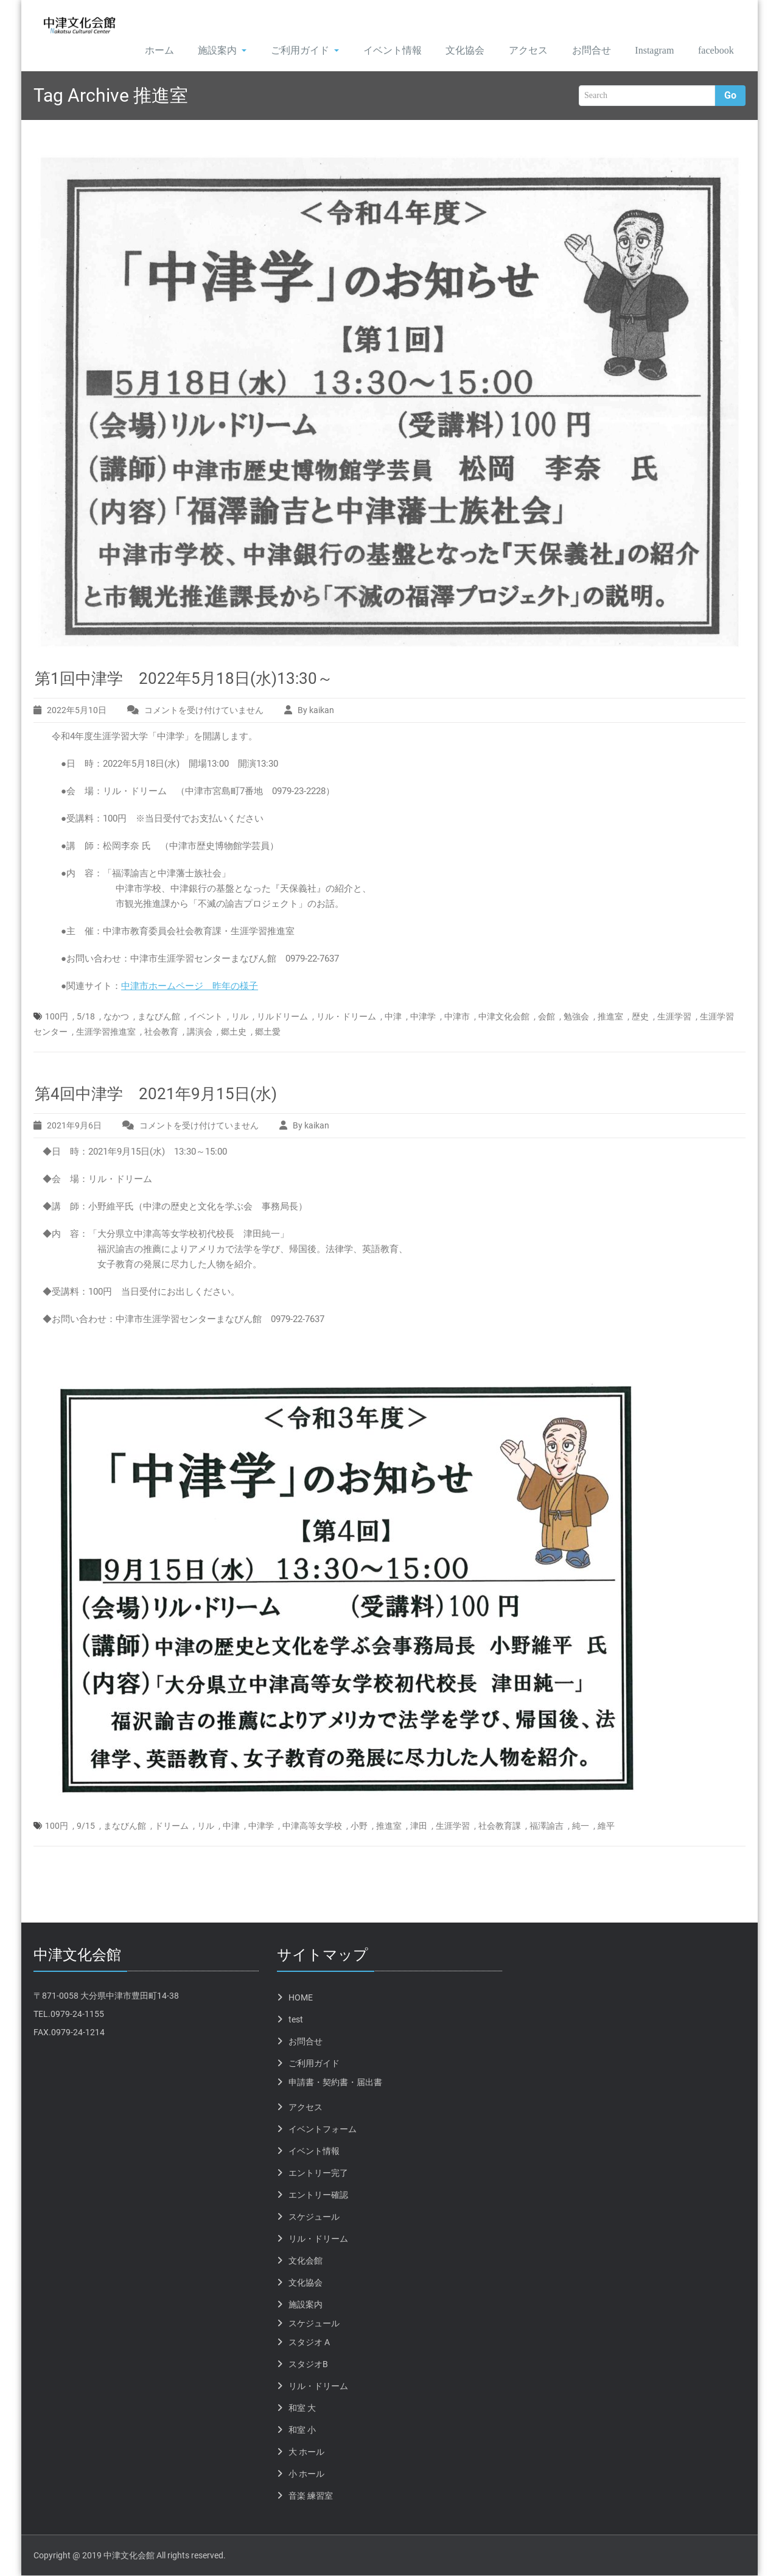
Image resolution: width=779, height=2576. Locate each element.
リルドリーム (282, 1017)
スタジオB (308, 2365)
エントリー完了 (318, 2173)
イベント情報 (378, 51)
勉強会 (576, 1017)
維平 (606, 1826)
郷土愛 (268, 1032)
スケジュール (314, 2217)
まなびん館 (159, 1017)
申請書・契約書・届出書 (335, 2083)
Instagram (646, 51)
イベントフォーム (322, 2129)
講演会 (199, 1032)
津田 (418, 1826)
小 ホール (306, 2474)
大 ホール (306, 2452)
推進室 (610, 1017)
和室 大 (302, 2408)
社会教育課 (499, 1826)
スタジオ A (309, 2343)
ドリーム (172, 1826)
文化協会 (452, 51)
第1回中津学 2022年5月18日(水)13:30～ (184, 679)
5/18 (86, 1017)
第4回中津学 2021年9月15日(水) (156, 1094)
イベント (206, 1017)
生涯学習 (674, 1017)
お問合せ (580, 51)
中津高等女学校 (312, 1826)
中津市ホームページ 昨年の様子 (189, 986)
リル (239, 1017)
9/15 (86, 1826)
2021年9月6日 (74, 1126)
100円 (56, 1017)
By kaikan (316, 711)
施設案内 (207, 51)
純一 (580, 1826)
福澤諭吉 (546, 1826)
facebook (713, 51)
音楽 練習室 (310, 2496)
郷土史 (233, 1032)
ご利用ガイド (290, 51)
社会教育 (161, 1032)
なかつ (116, 1017)
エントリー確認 (318, 2195)
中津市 (457, 1017)
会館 (546, 1017)
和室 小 (302, 2430)
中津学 (423, 1017)
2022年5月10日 (77, 711)
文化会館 (305, 2261)
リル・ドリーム (346, 1017)
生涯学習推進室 (106, 1032)
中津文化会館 (503, 1017)
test (295, 2020)
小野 (359, 1826)
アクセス (516, 51)
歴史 (640, 1017)
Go (730, 96)
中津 (393, 1017)
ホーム (143, 51)
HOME (300, 1998)
